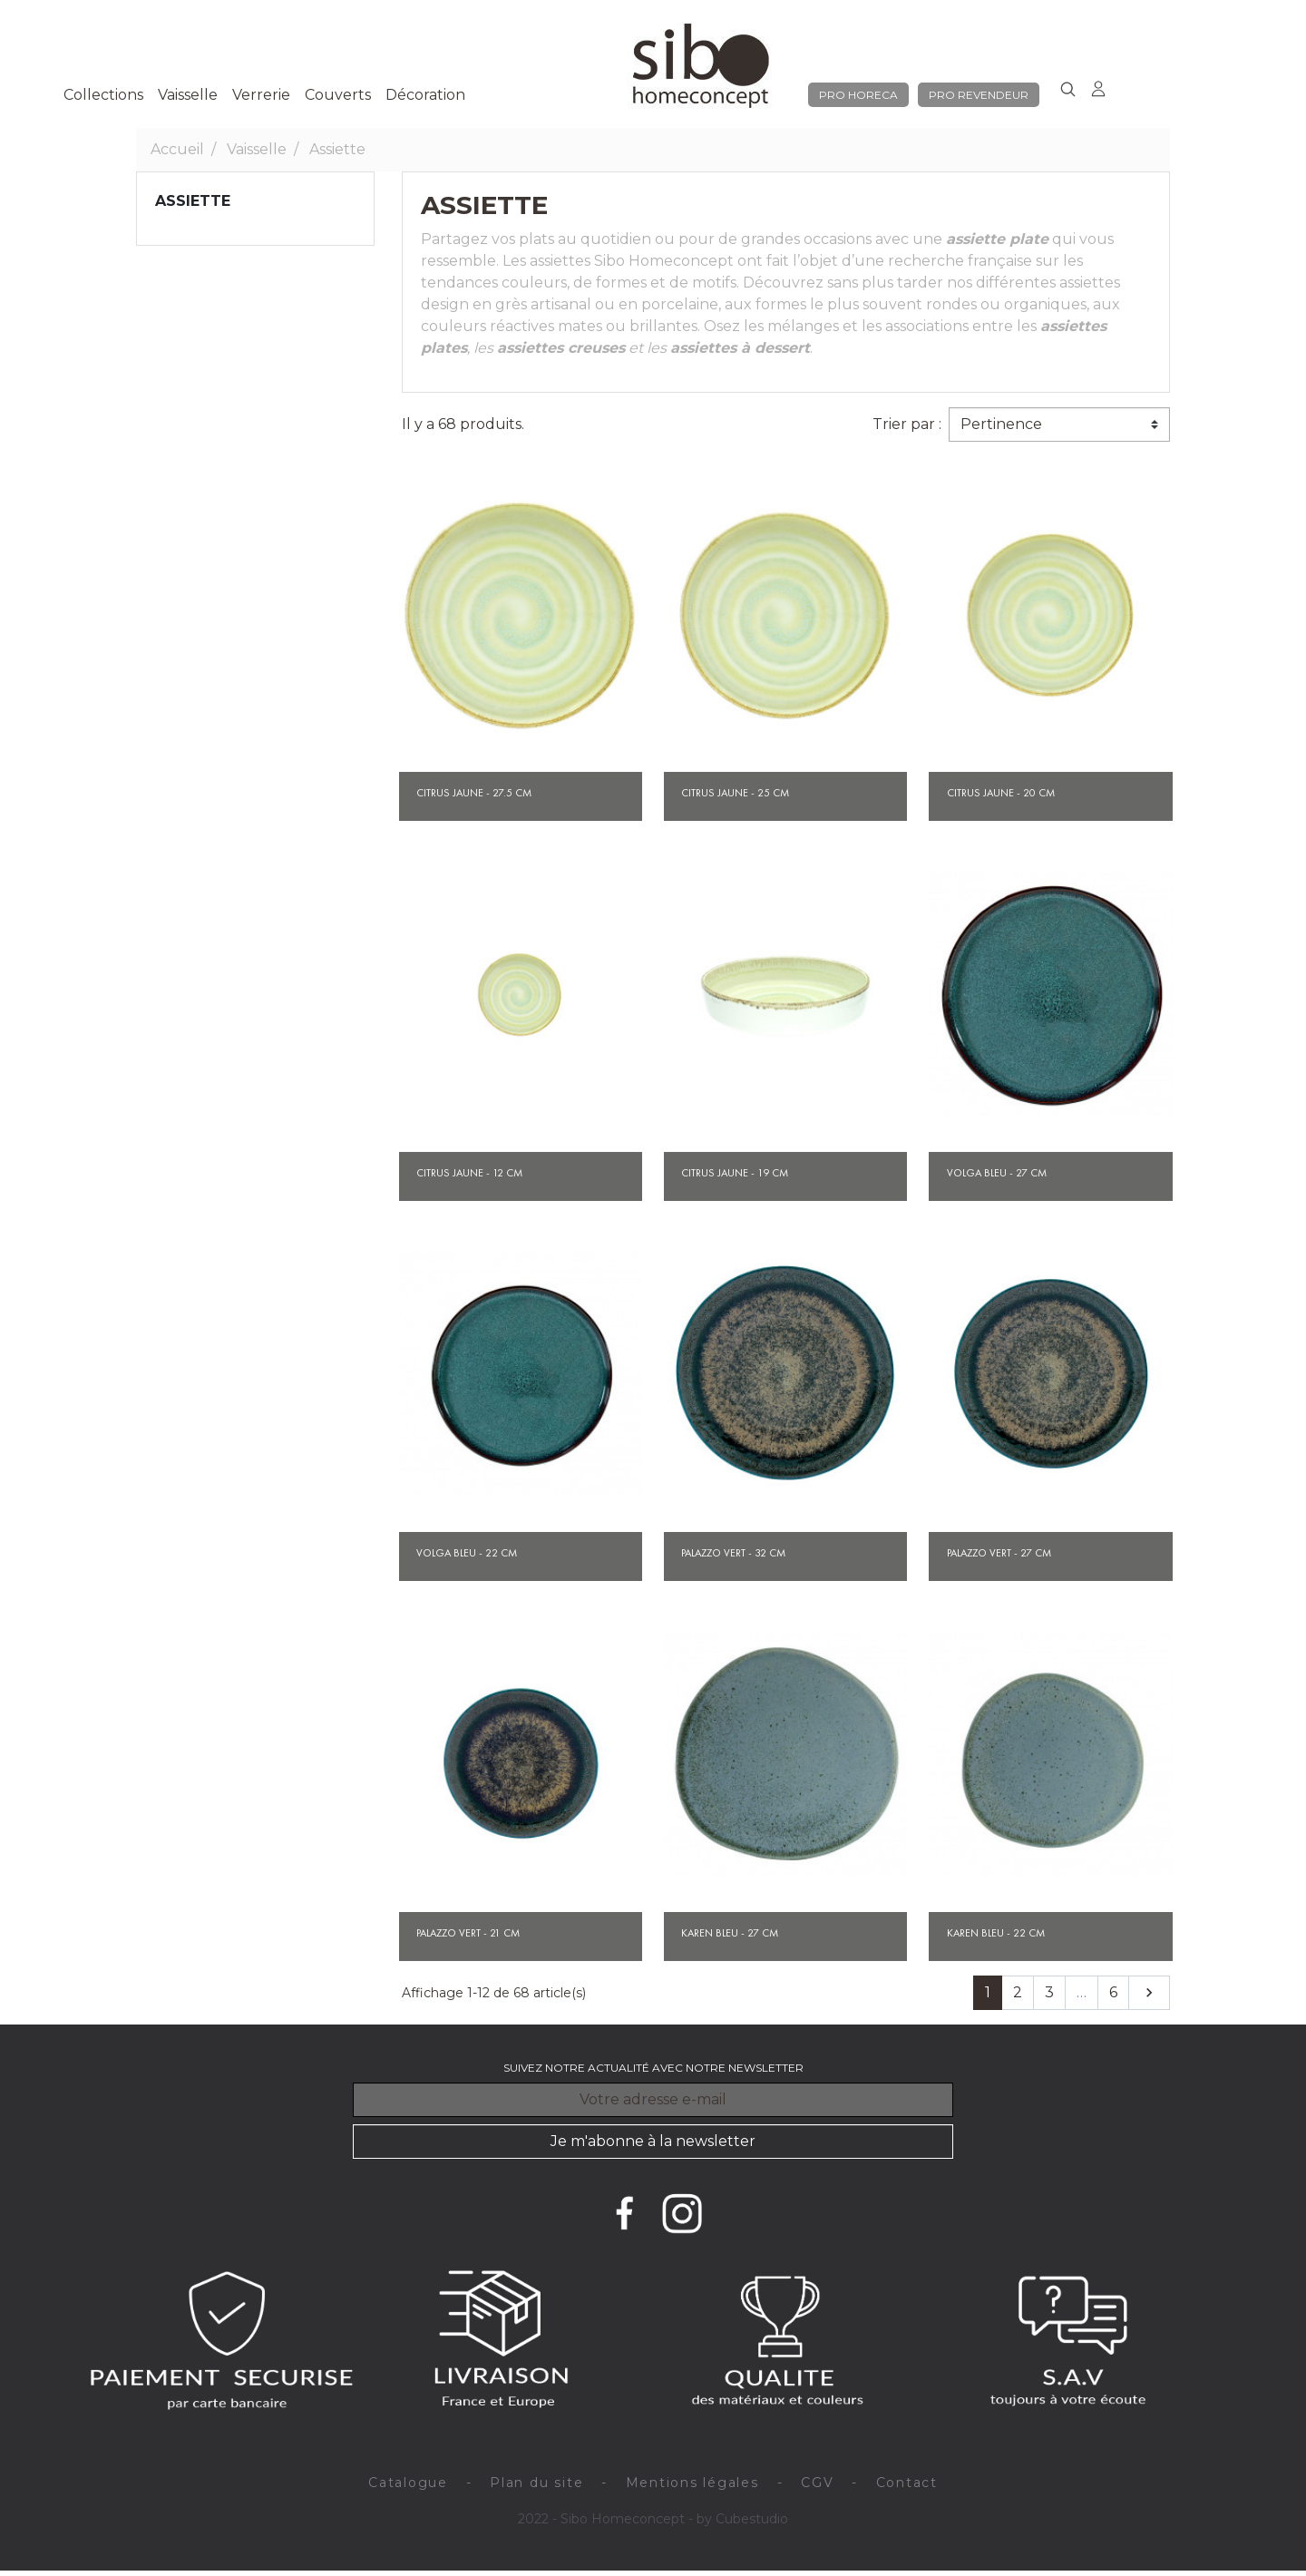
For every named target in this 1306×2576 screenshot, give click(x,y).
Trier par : (906, 424)
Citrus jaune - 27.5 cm (473, 792)
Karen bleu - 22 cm (996, 1933)
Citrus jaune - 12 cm (469, 1173)
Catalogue (408, 2482)
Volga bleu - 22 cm (466, 1553)
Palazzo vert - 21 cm (468, 1933)
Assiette (192, 201)
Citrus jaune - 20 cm (1001, 792)
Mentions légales (692, 2482)
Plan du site (536, 2482)
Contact (907, 2482)
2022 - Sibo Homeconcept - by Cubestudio (653, 2519)
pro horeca (858, 95)
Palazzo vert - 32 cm (733, 1553)
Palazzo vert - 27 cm (999, 1553)
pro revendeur (978, 95)
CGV (817, 2482)
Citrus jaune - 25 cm (735, 792)
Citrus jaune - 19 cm (734, 1173)
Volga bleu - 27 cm (997, 1173)
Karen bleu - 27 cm (729, 1933)
